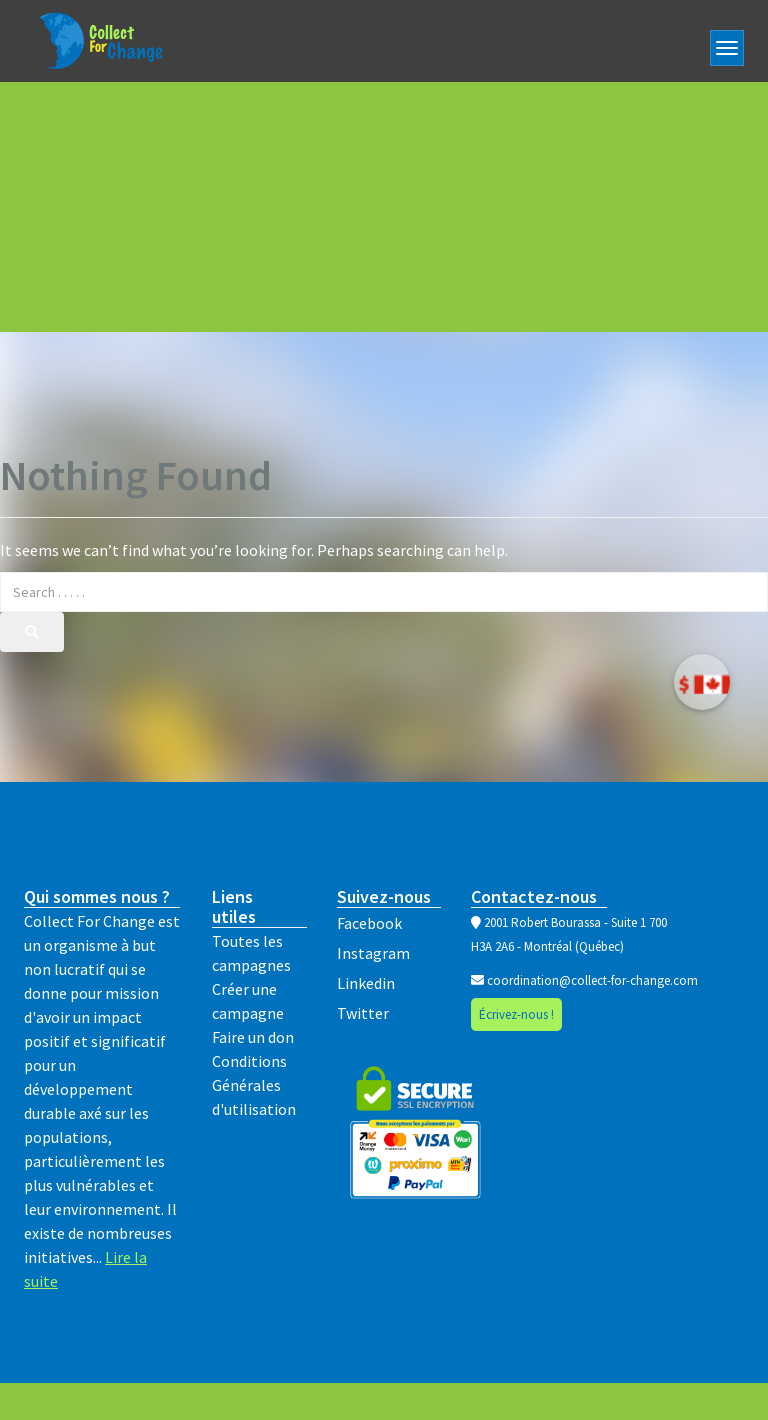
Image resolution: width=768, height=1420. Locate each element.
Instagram (373, 953)
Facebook (369, 923)
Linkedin (366, 983)
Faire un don (253, 1037)
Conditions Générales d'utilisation (254, 1085)
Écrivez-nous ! (516, 1014)
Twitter (363, 1013)
